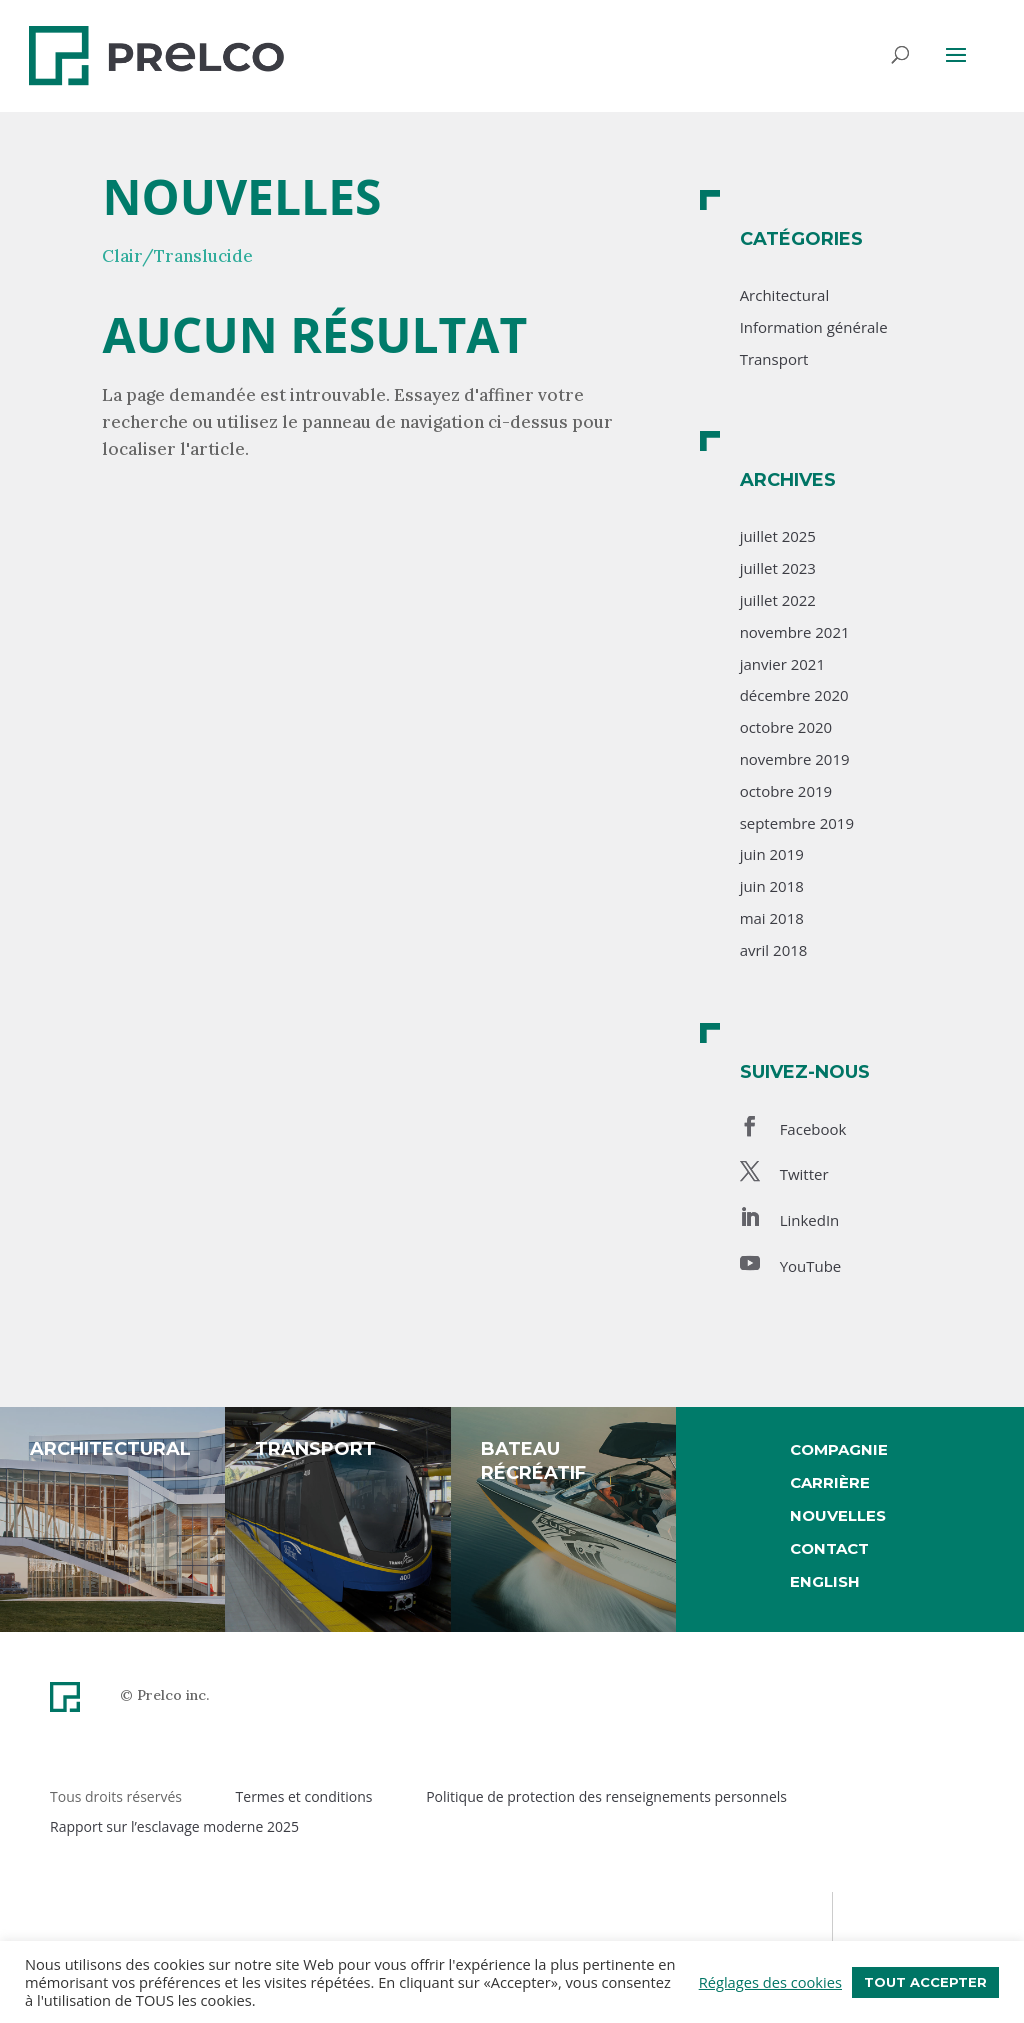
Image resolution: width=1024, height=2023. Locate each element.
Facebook (813, 1129)
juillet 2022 (778, 600)
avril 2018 (774, 950)
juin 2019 (772, 854)
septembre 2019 (797, 823)
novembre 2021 (795, 632)
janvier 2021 (782, 664)
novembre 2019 (795, 759)
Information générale (814, 327)
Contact (829, 1548)
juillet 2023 (778, 568)
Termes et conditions (304, 1796)
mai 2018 (772, 918)
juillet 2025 (778, 536)
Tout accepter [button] (925, 1982)
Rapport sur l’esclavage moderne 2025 (174, 1826)
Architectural (785, 295)
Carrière (830, 1482)
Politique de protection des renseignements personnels (606, 1796)
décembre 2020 (794, 695)
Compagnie (839, 1449)
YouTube (811, 1266)
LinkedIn (810, 1220)
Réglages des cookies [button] (770, 1982)
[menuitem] (839, 1582)
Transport (774, 359)
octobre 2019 (786, 791)
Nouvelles (838, 1515)
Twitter (804, 1174)
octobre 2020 (786, 727)
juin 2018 (772, 886)
